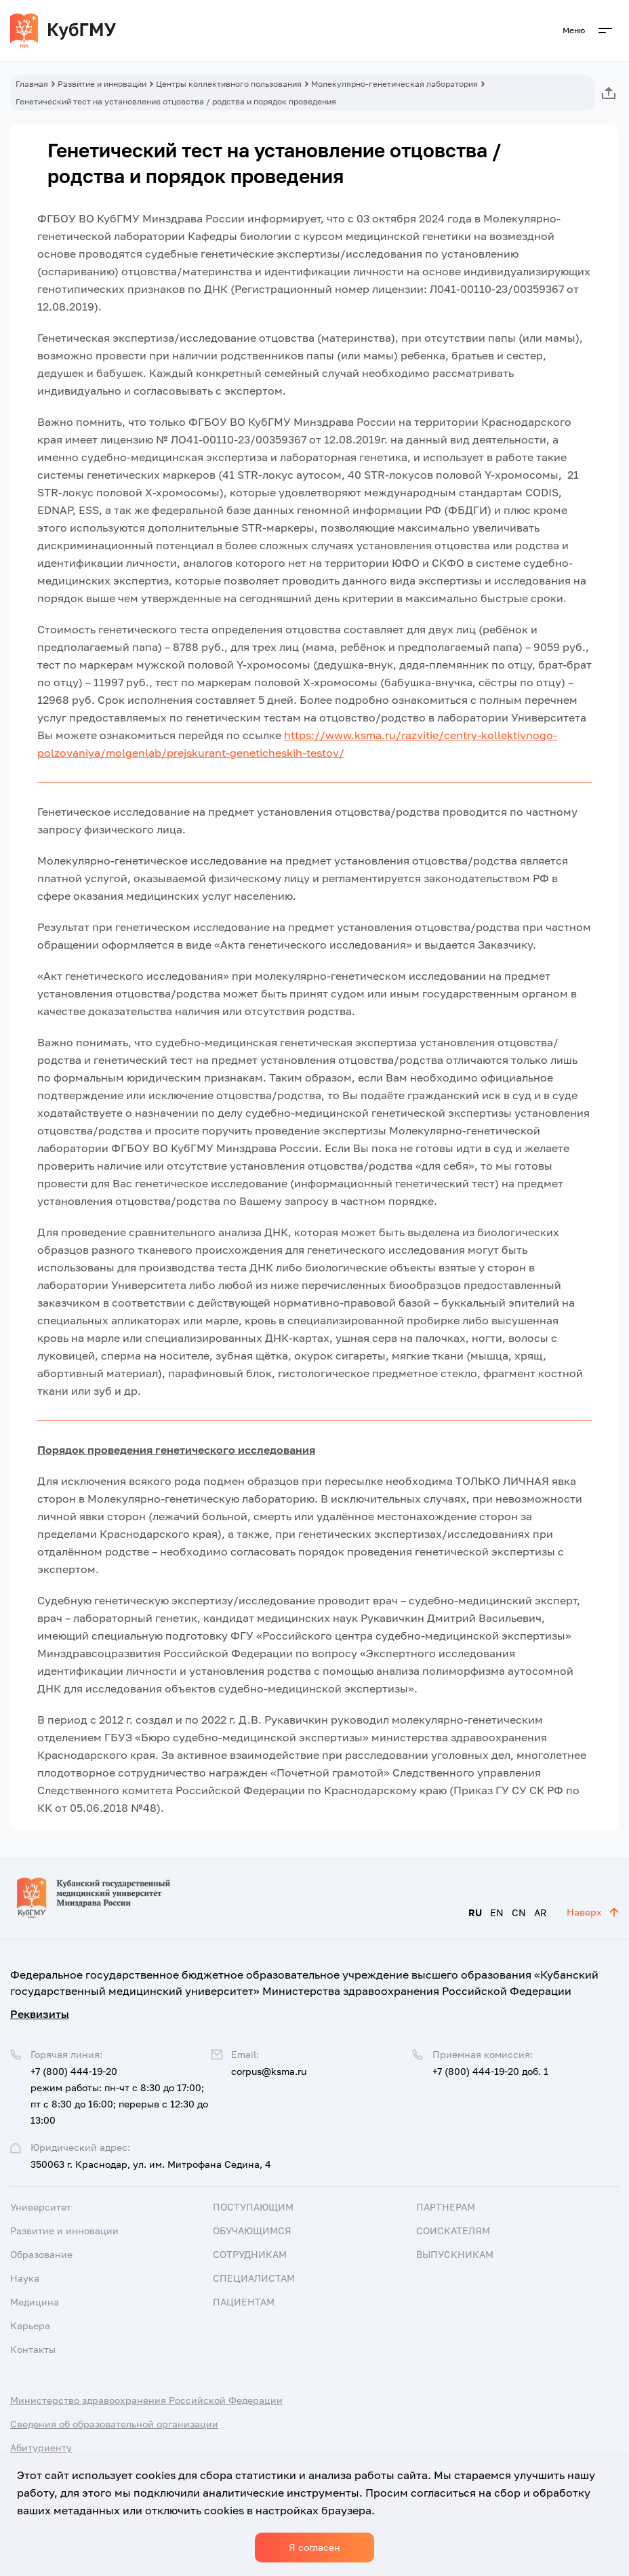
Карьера (30, 2325)
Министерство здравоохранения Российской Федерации (146, 2400)
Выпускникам (454, 2254)
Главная (32, 84)
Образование (41, 2254)
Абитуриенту (41, 2447)
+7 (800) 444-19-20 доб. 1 (490, 2071)
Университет (40, 2207)
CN (519, 1912)
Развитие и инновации (102, 84)
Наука (24, 2278)
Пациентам (244, 2301)
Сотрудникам (250, 2254)
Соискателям (453, 2230)
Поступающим (253, 2207)
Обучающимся (252, 2230)
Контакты (33, 2349)
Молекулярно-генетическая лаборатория (394, 84)
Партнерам (445, 2207)
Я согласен (314, 2547)
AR (540, 1912)
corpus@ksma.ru (268, 2071)
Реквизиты (39, 2014)
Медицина (34, 2301)
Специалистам (254, 2278)
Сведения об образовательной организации (114, 2424)
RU (475, 1912)
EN (497, 1912)
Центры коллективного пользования (229, 84)
